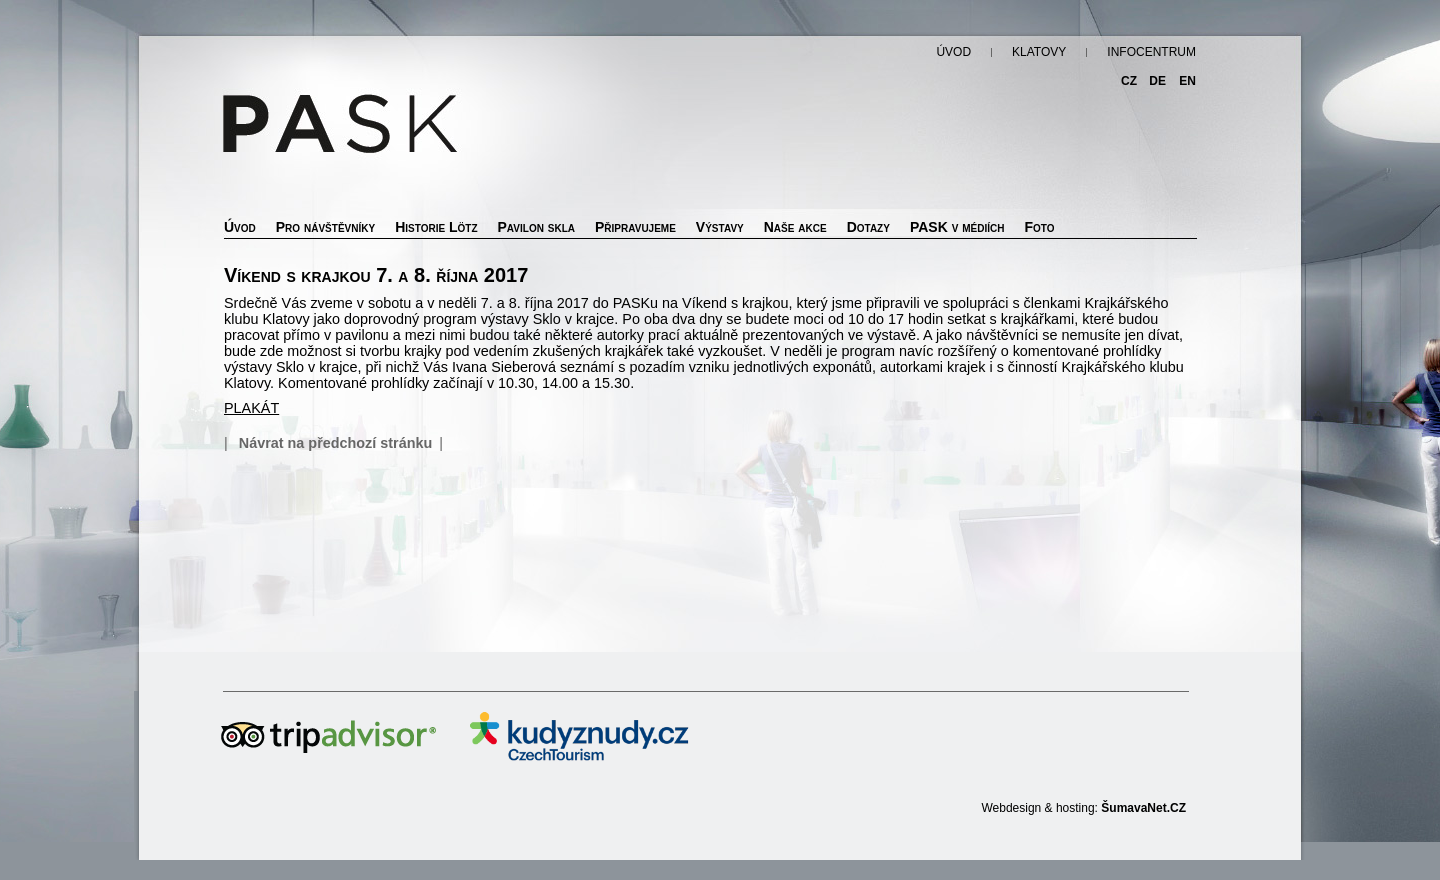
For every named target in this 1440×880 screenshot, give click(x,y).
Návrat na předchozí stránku (336, 443)
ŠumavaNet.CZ (1143, 808)
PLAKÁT (251, 408)
